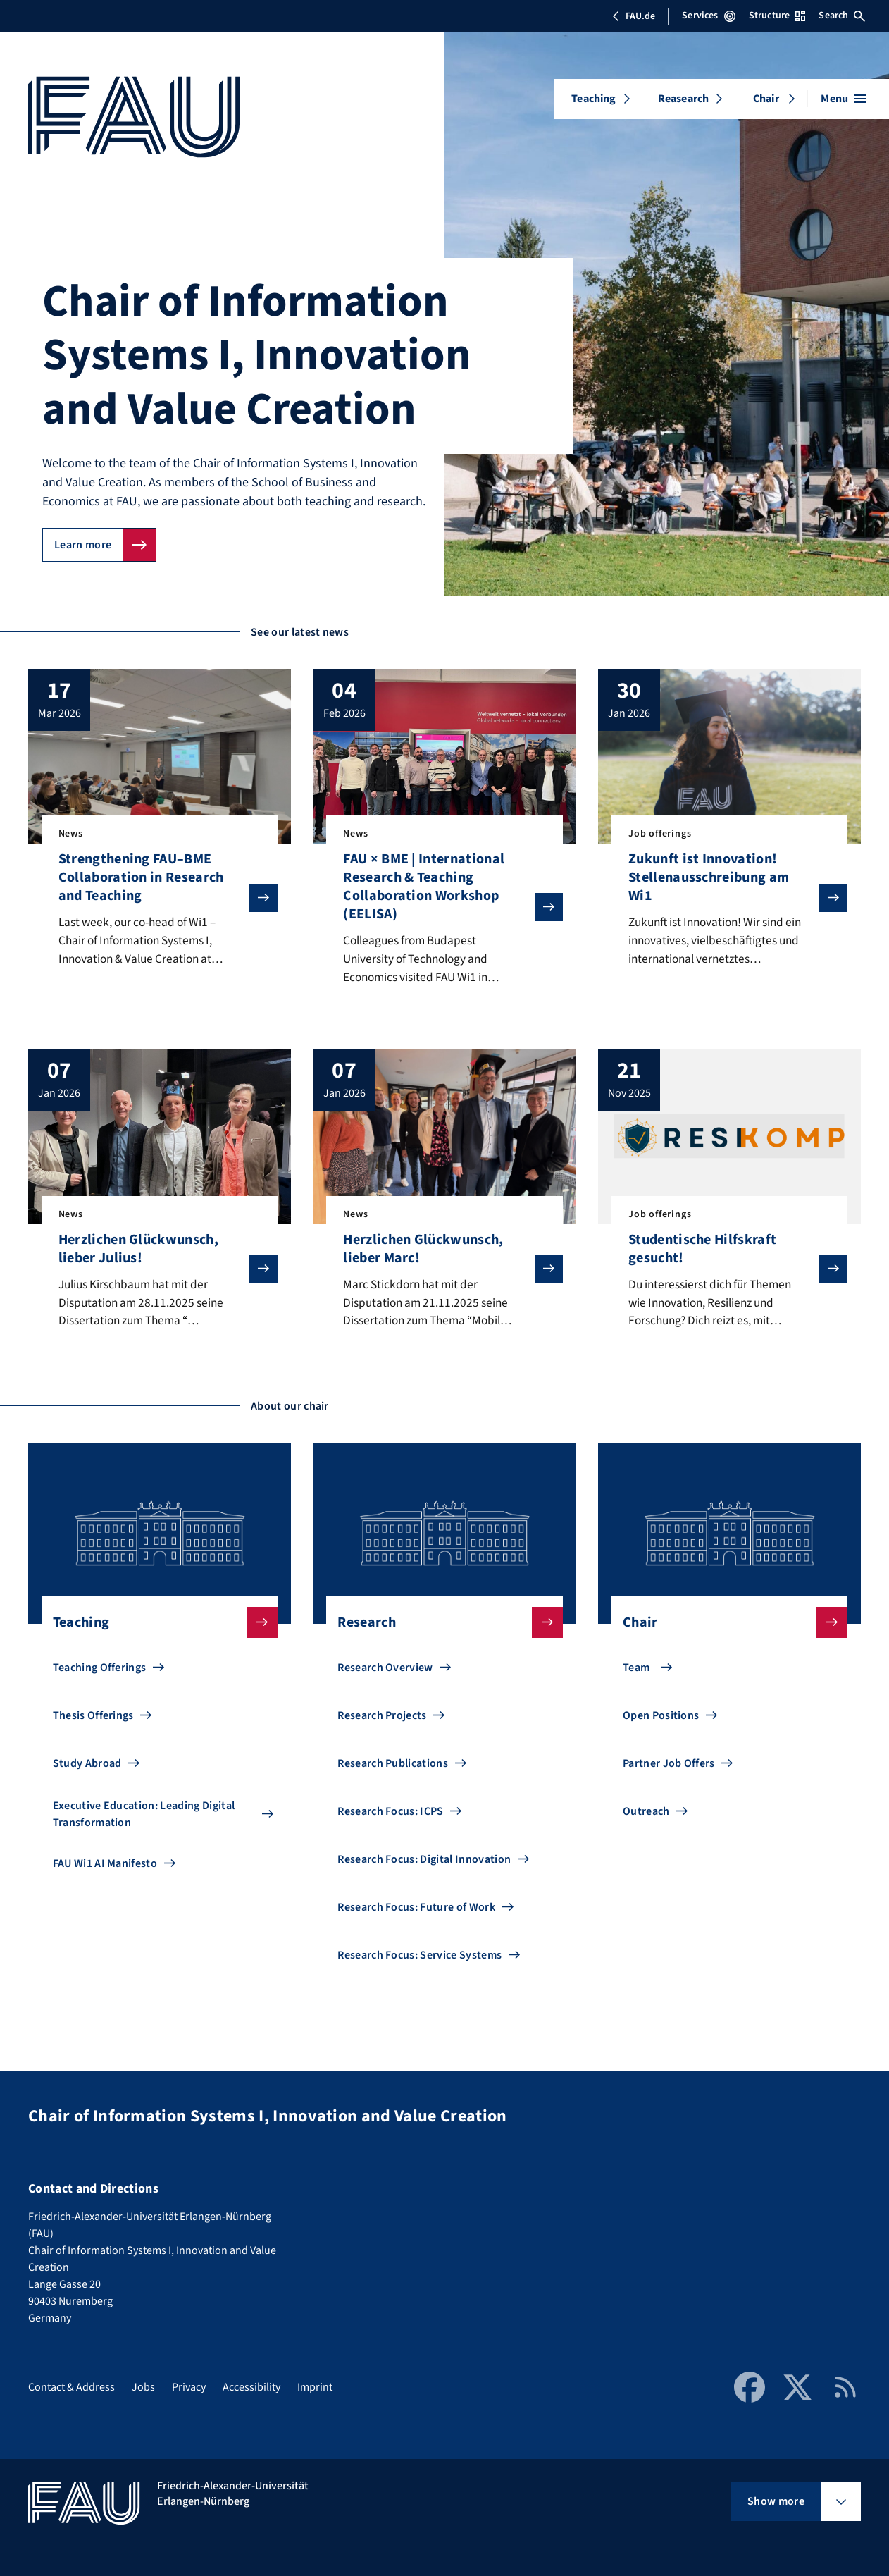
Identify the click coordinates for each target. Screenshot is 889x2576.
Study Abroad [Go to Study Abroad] (87, 1767)
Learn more (82, 545)
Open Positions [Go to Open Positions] (661, 1719)
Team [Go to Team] (636, 1672)
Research (438, 1626)
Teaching (593, 98)
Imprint (314, 2387)
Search (842, 15)
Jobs (143, 2387)
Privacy (189, 2387)
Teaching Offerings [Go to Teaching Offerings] (100, 1672)
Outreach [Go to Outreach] (646, 1815)
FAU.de (633, 16)
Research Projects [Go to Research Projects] (381, 1719)
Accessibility (251, 2387)
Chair (766, 98)
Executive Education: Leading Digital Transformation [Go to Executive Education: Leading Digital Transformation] (144, 1818)
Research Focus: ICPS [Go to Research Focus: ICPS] (390, 1815)
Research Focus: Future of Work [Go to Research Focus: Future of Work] (416, 1911)
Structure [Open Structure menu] (777, 15)
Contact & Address (71, 2387)
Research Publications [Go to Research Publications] (392, 1767)
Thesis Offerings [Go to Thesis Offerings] (93, 1719)
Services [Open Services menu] (708, 15)
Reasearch (683, 98)
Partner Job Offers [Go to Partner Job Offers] (669, 1767)
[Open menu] (843, 98)
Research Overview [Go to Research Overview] (385, 1672)
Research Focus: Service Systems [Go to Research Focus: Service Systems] (419, 1959)
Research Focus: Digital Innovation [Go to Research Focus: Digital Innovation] (424, 1863)
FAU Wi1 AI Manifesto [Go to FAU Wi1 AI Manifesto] (105, 1867)
